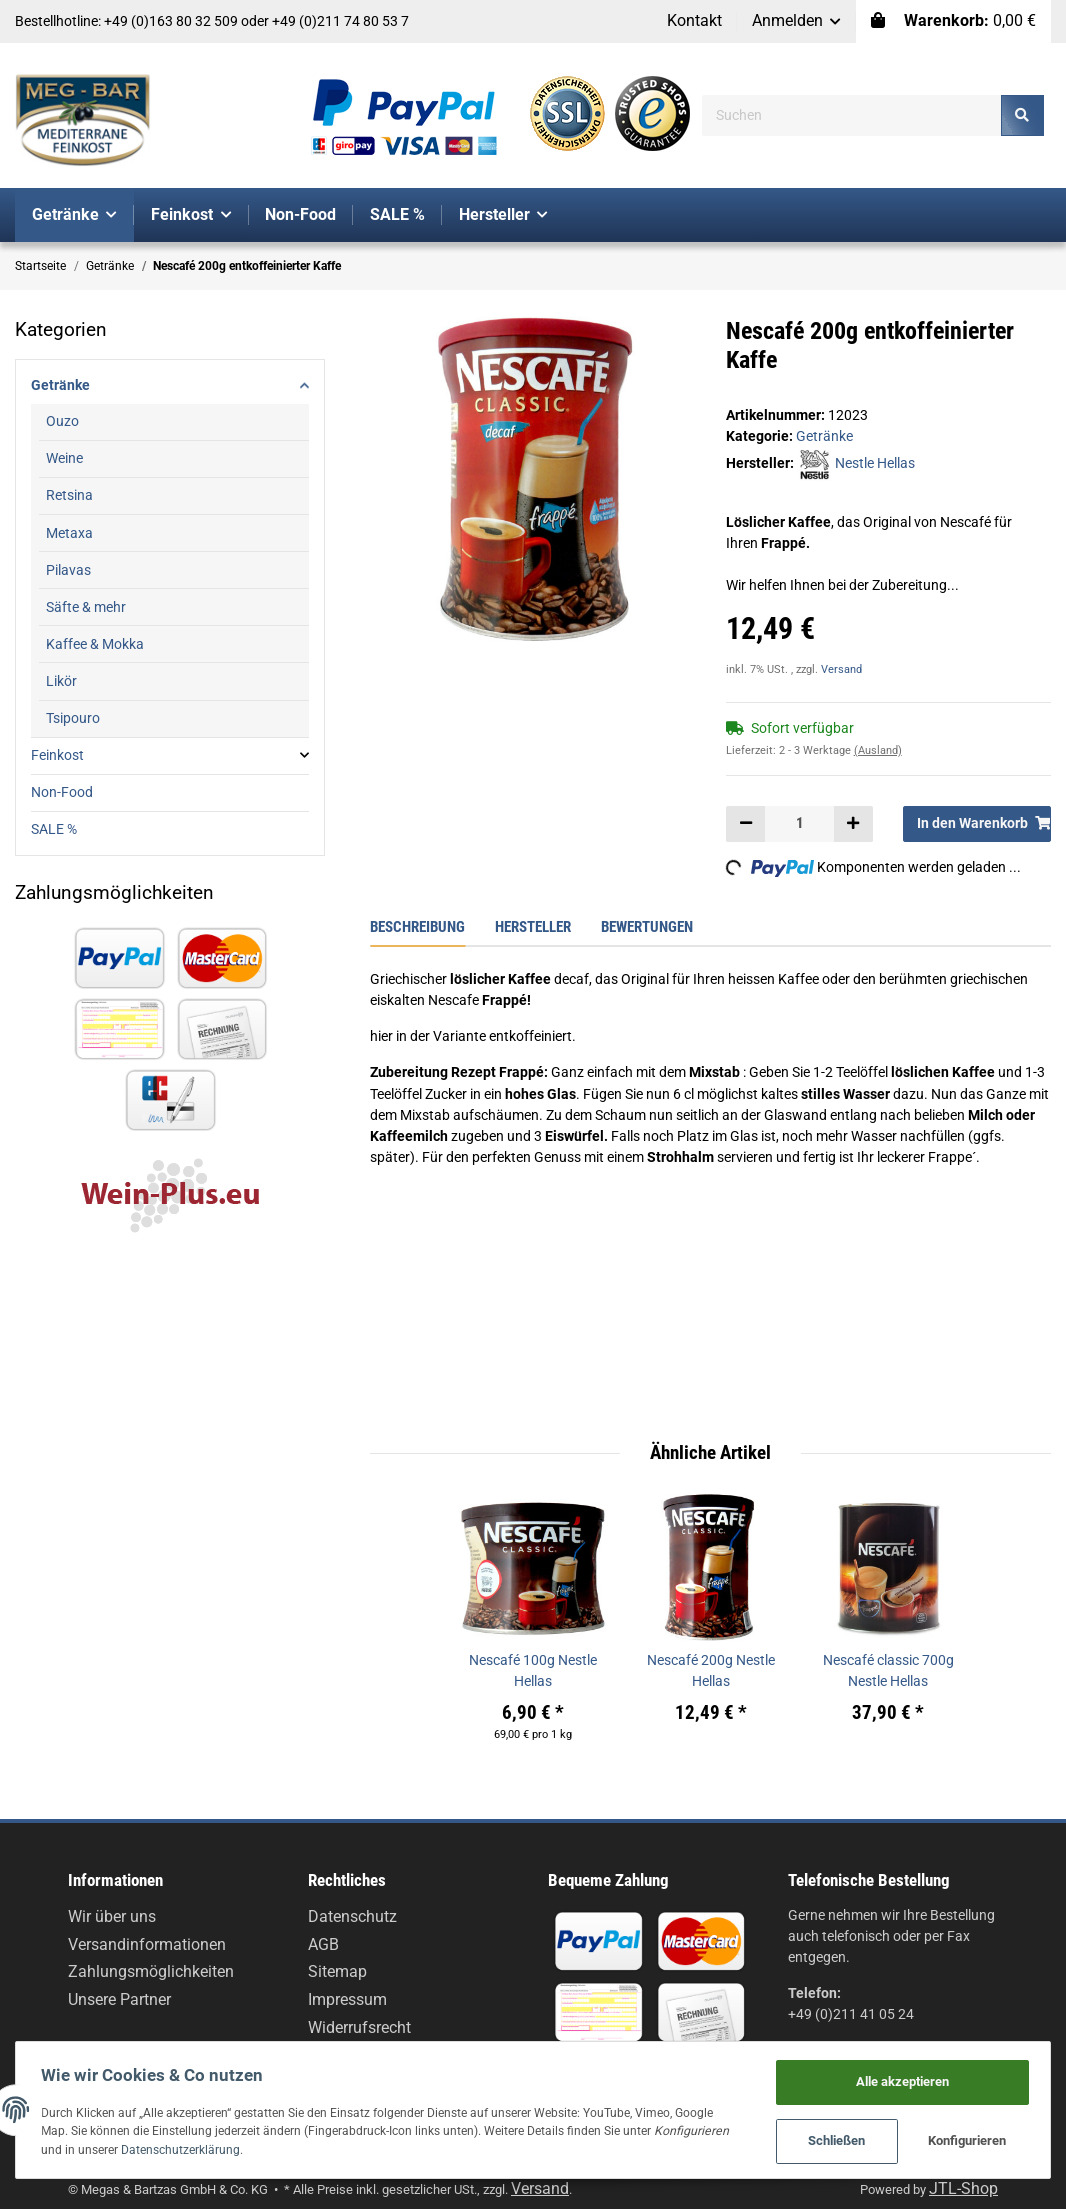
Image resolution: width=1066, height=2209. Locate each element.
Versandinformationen (147, 1944)
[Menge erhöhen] (853, 824)
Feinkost (57, 755)
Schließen (832, 2139)
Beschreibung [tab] (417, 927)
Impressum (347, 1999)
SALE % (54, 829)
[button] (797, 21)
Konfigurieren (963, 2139)
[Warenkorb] (953, 21)
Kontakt (694, 20)
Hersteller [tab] (533, 927)
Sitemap (337, 1971)
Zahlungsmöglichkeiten (151, 1971)
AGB (323, 1944)
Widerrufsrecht (359, 2027)
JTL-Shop (963, 2188)
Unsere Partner (119, 1999)
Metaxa (69, 533)
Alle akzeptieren (897, 2076)
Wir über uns (112, 1916)
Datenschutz (352, 1916)
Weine (64, 458)
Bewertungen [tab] (647, 927)
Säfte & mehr (86, 607)
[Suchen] (852, 115)
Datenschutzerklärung (269, 2147)
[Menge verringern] (746, 824)
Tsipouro (73, 718)
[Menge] (799, 824)
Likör (61, 681)
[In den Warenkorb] (977, 824)
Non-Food (62, 792)
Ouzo (62, 421)
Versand (841, 669)
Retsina (69, 495)
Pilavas (68, 570)
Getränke (824, 436)
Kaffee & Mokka (95, 644)
